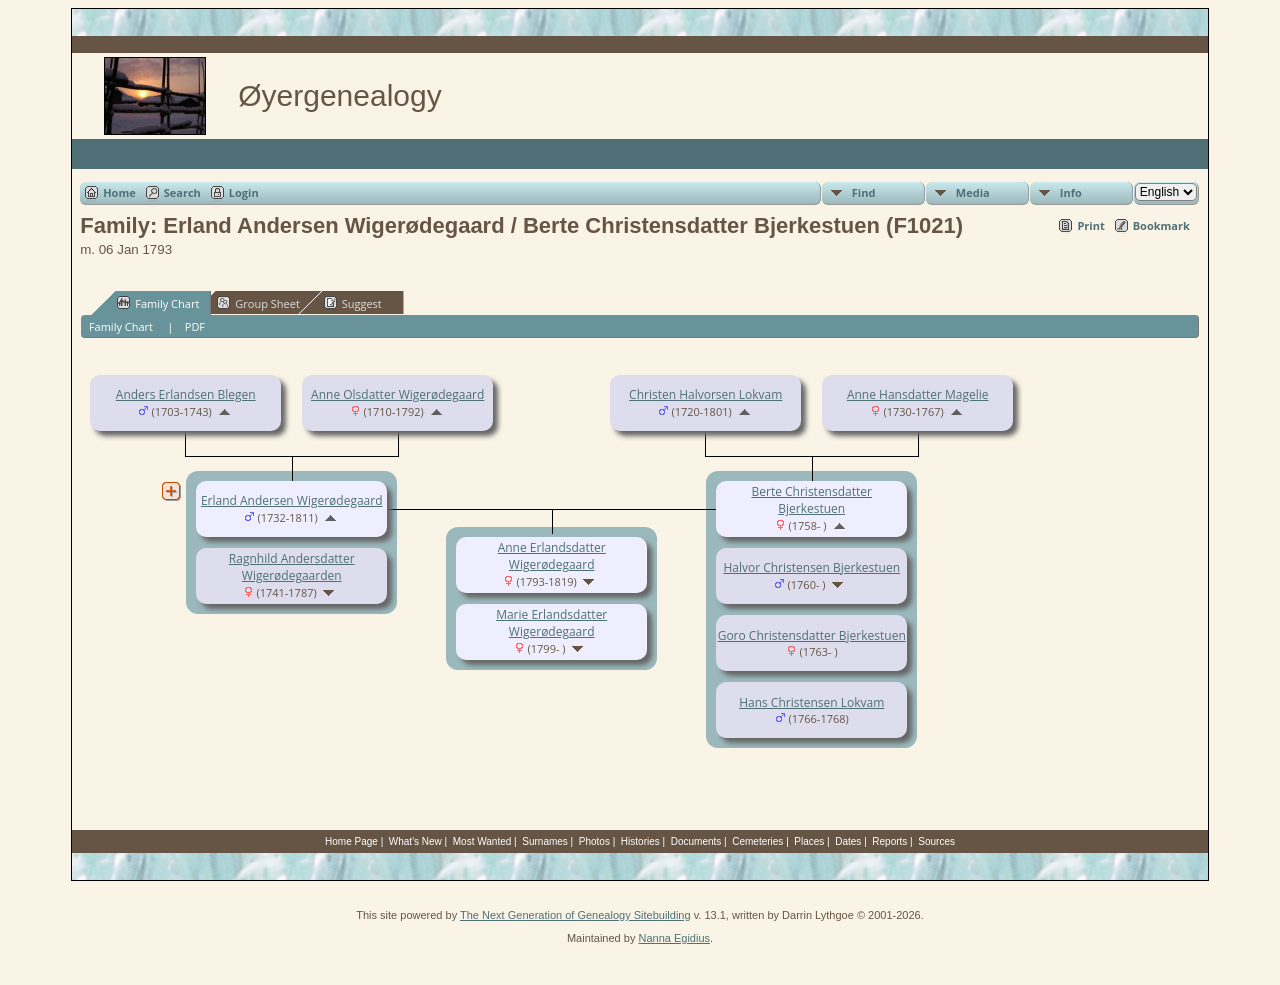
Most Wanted (482, 841)
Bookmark (1161, 225)
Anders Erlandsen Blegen (186, 394)
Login (244, 192)
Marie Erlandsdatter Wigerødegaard (551, 623)
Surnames (545, 841)
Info (1071, 192)
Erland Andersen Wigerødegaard (292, 500)
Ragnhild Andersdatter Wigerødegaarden (292, 567)
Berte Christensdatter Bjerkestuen (812, 500)
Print (1090, 225)
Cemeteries (757, 841)
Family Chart (158, 303)
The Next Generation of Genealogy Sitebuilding (575, 915)
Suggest (353, 303)
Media (973, 192)
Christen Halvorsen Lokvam (705, 394)
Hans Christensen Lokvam (811, 702)
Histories (640, 841)
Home (119, 192)
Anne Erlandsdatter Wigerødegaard (552, 556)
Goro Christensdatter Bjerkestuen (812, 635)
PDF (195, 326)
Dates (848, 841)
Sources (936, 841)
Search (182, 192)
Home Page (351, 841)
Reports (889, 841)
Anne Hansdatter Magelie (918, 394)
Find (864, 192)
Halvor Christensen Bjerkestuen (811, 567)
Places (809, 841)
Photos (594, 841)
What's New (415, 841)
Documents (696, 841)
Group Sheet (258, 303)
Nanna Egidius (674, 938)
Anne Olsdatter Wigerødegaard (397, 394)
